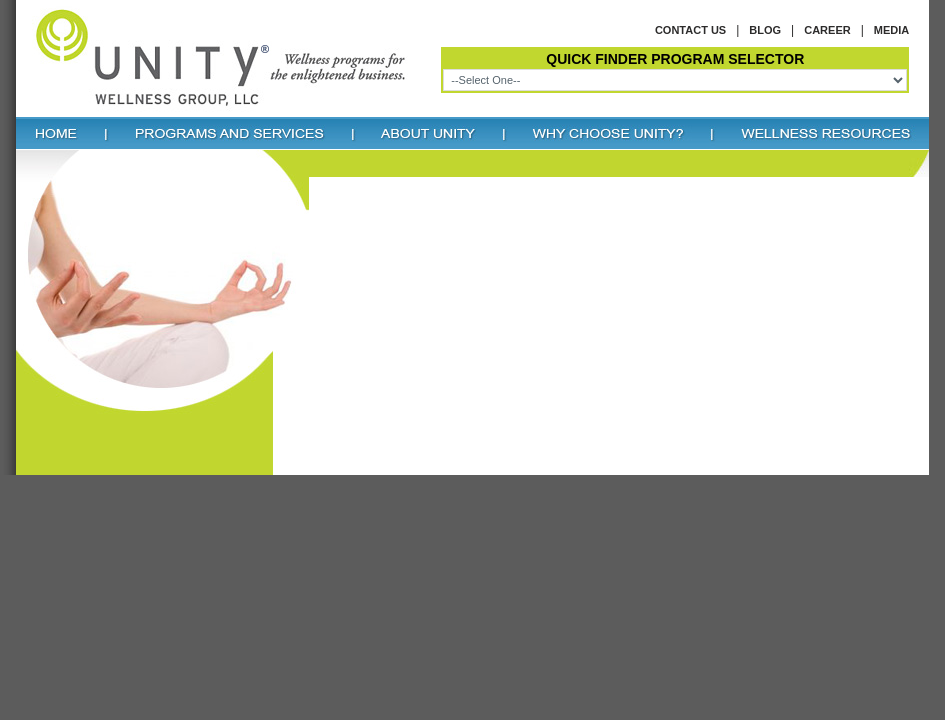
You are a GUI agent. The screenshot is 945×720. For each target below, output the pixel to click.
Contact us (690, 30)
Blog (765, 30)
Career (827, 30)
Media (891, 30)
